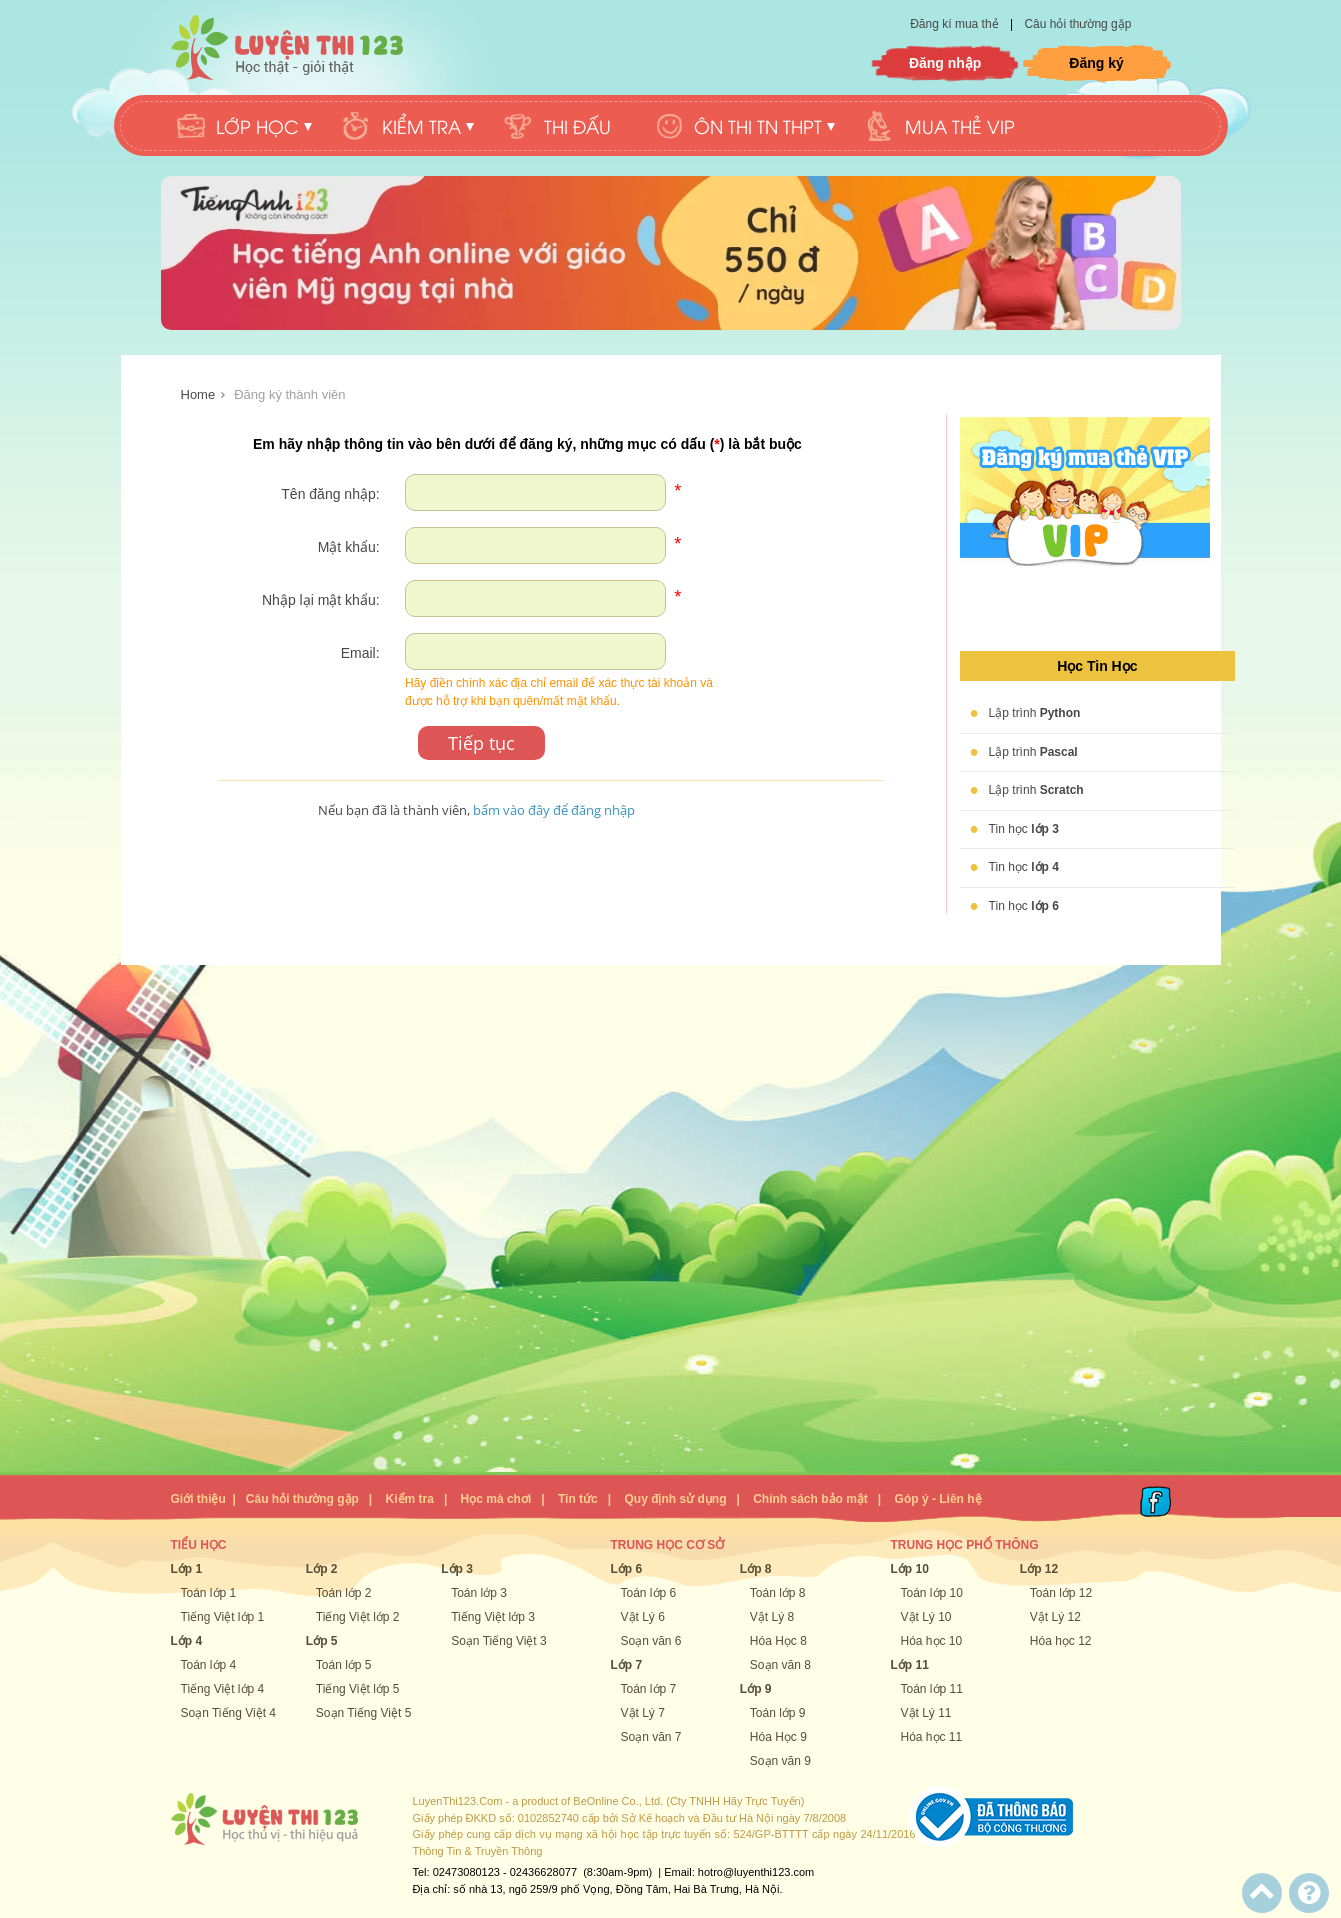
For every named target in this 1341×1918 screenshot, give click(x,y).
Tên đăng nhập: (330, 494)
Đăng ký (1096, 63)
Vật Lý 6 (643, 1617)
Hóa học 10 (932, 1641)
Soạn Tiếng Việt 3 (499, 1641)
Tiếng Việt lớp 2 (358, 1617)
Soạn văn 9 (780, 1761)
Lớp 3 (457, 1569)
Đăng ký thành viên (289, 394)
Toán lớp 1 (209, 1593)
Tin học (1024, 829)
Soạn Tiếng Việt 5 (364, 1713)
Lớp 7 (627, 1665)
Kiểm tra (410, 1499)
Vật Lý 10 (926, 1617)
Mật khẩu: (349, 547)
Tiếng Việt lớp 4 (223, 1689)
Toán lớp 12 (1061, 1593)
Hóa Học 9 (778, 1737)
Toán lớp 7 (649, 1689)
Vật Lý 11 (926, 1713)
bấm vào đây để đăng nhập (554, 810)
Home (198, 394)
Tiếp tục (481, 743)
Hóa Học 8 (778, 1641)
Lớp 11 (910, 1665)
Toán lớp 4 (209, 1665)
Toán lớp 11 (932, 1689)
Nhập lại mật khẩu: (321, 600)
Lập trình (1035, 713)
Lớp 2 (322, 1569)
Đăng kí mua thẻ (956, 24)
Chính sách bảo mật (810, 1499)
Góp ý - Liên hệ (938, 1499)
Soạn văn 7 (651, 1737)
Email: (360, 653)
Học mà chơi (496, 1499)
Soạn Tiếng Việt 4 (229, 1713)
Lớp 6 (627, 1569)
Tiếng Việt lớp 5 (358, 1689)
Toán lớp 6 (649, 1593)
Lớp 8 (756, 1569)
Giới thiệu (198, 1499)
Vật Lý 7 (643, 1713)
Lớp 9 (756, 1689)
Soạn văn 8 (780, 1665)
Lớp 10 (910, 1569)
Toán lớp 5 (344, 1665)
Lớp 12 (1039, 1569)
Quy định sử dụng (675, 1499)
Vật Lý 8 (772, 1617)
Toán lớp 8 (778, 1593)
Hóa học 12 (1061, 1641)
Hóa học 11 (932, 1737)
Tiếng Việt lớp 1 (223, 1617)
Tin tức (578, 1499)
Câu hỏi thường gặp (1077, 24)
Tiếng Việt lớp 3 (493, 1617)
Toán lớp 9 (778, 1713)
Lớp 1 (187, 1569)
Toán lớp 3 (479, 1593)
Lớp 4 (187, 1641)
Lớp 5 (322, 1641)
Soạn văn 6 (651, 1641)
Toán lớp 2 (344, 1593)
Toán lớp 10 (932, 1593)
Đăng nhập (945, 63)
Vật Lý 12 (1055, 1617)
